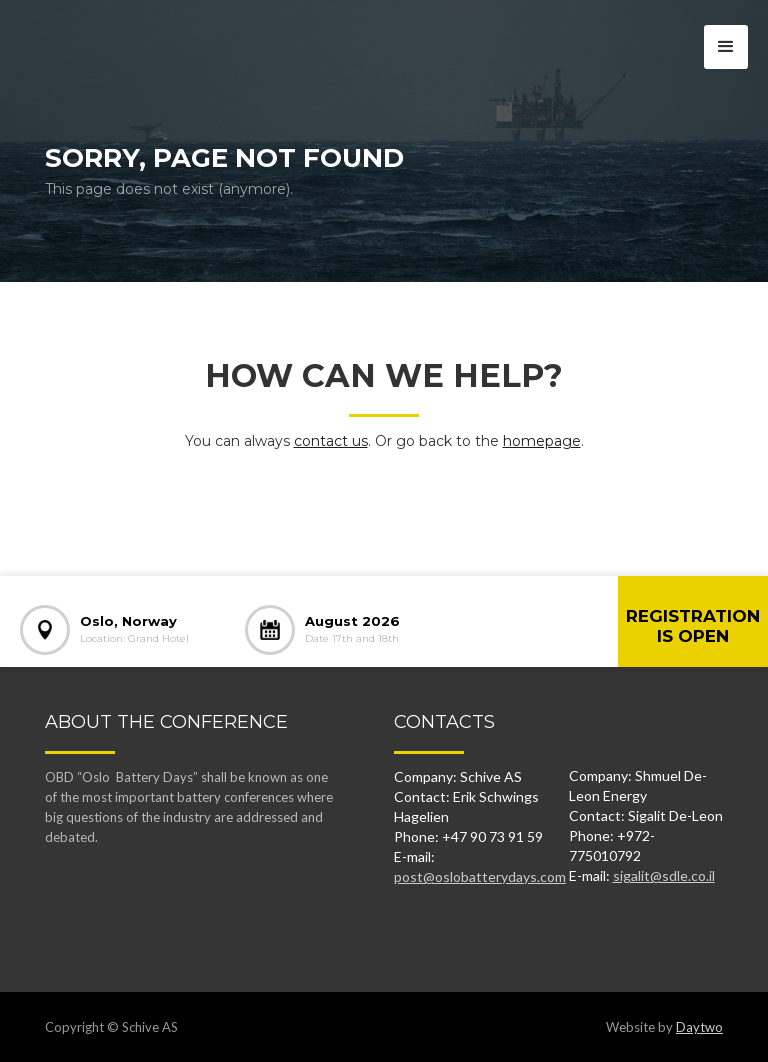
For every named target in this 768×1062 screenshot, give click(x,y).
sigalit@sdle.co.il (664, 875)
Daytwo (699, 1027)
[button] (726, 47)
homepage (542, 441)
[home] (102, 35)
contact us (331, 441)
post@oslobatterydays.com (480, 876)
